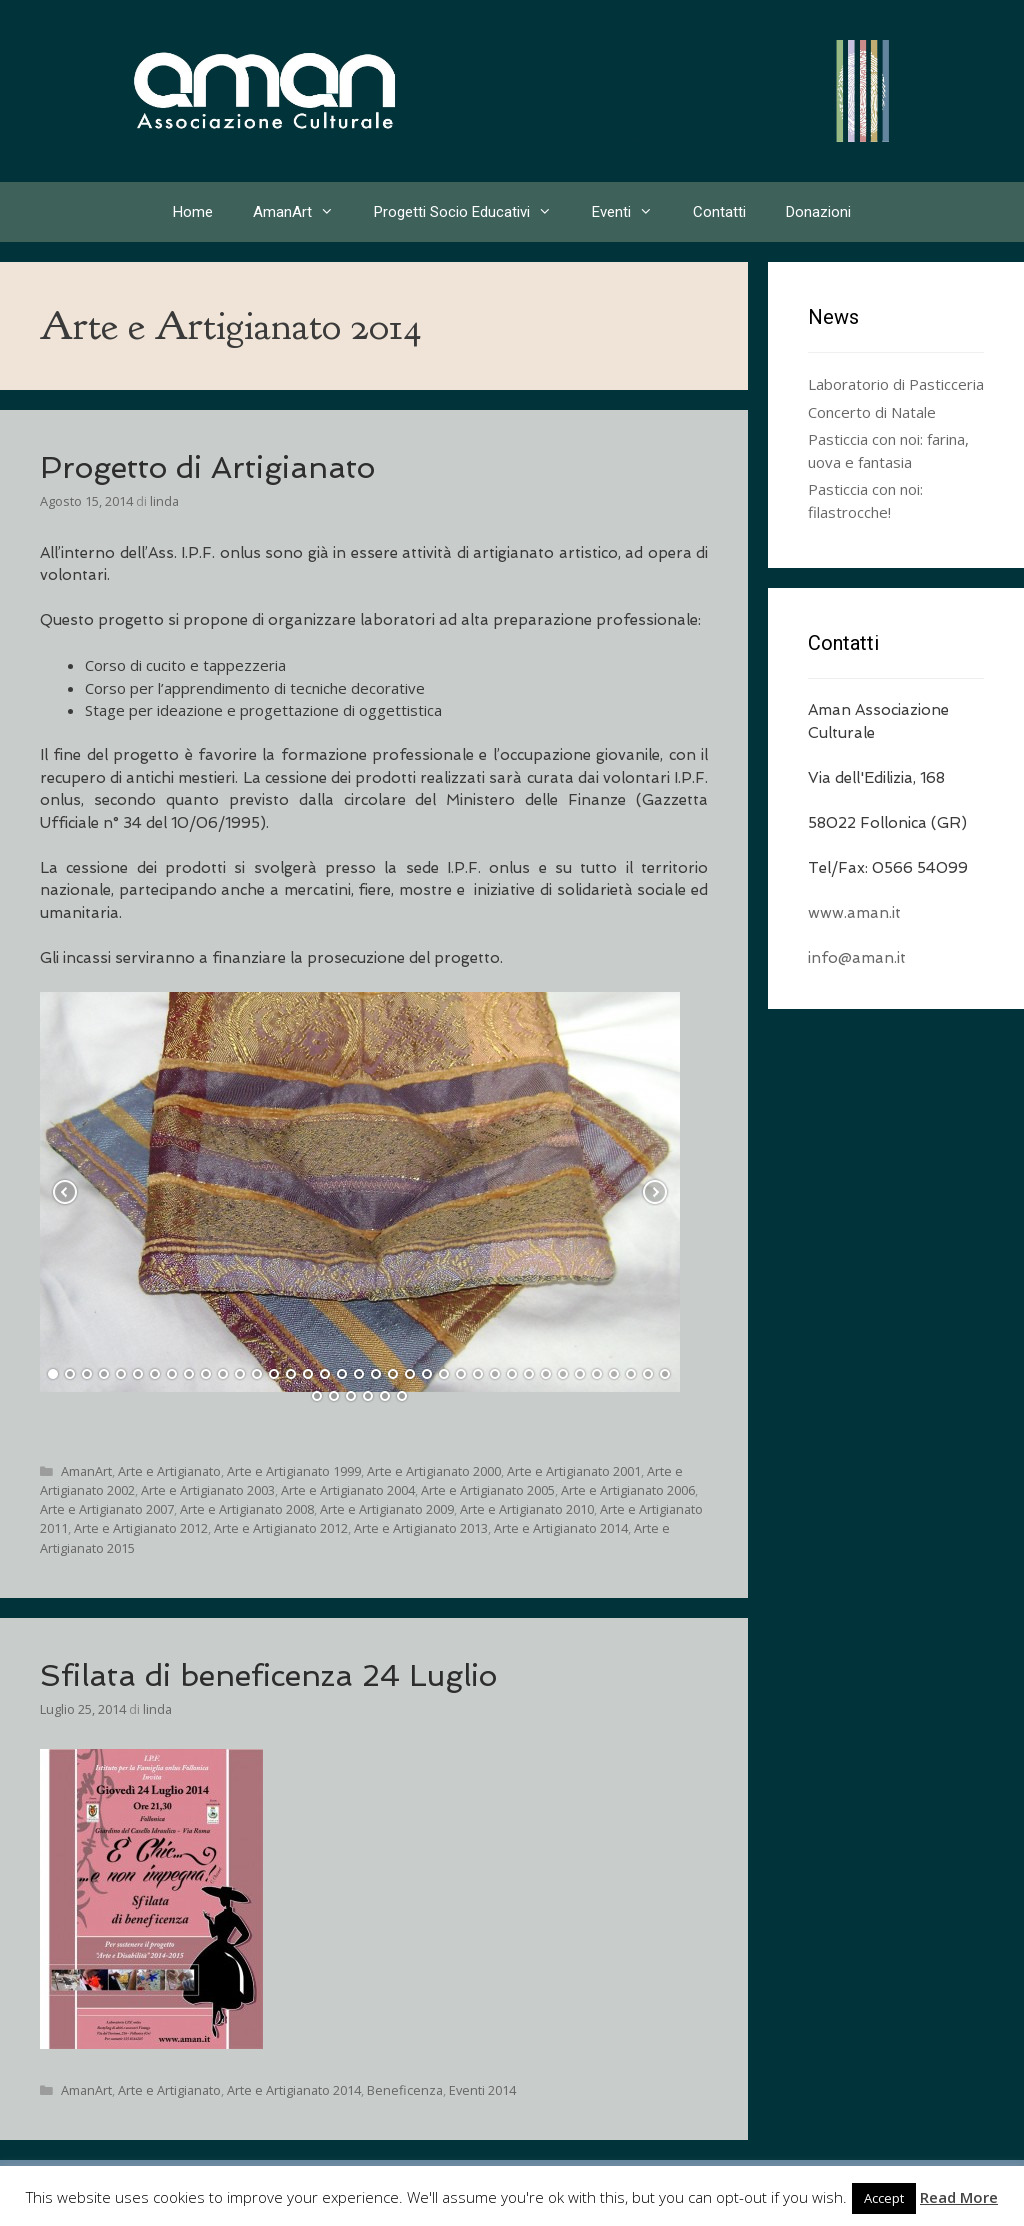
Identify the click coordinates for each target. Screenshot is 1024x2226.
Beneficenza (405, 2090)
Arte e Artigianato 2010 (527, 1509)
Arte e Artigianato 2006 (628, 1490)
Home (193, 212)
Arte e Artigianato (169, 1471)
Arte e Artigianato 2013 (421, 1528)
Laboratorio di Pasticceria (896, 384)
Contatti (719, 212)
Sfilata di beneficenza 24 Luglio (268, 1675)
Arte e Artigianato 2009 (387, 1509)
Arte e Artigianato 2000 (434, 1471)
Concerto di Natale (872, 412)
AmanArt (303, 212)
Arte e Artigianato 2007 (107, 1509)
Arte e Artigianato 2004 (348, 1490)
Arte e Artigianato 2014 (561, 1528)
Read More (959, 2197)
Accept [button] (884, 2198)
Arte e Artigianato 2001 (574, 1471)
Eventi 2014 (482, 2090)
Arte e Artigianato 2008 (247, 1509)
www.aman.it (854, 913)
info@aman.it (857, 958)
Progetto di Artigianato (207, 467)
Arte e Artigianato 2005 (488, 1490)
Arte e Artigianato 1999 (294, 1471)
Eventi (632, 212)
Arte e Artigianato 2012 (141, 1528)
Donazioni (818, 212)
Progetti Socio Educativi (473, 212)
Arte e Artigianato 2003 (208, 1490)
